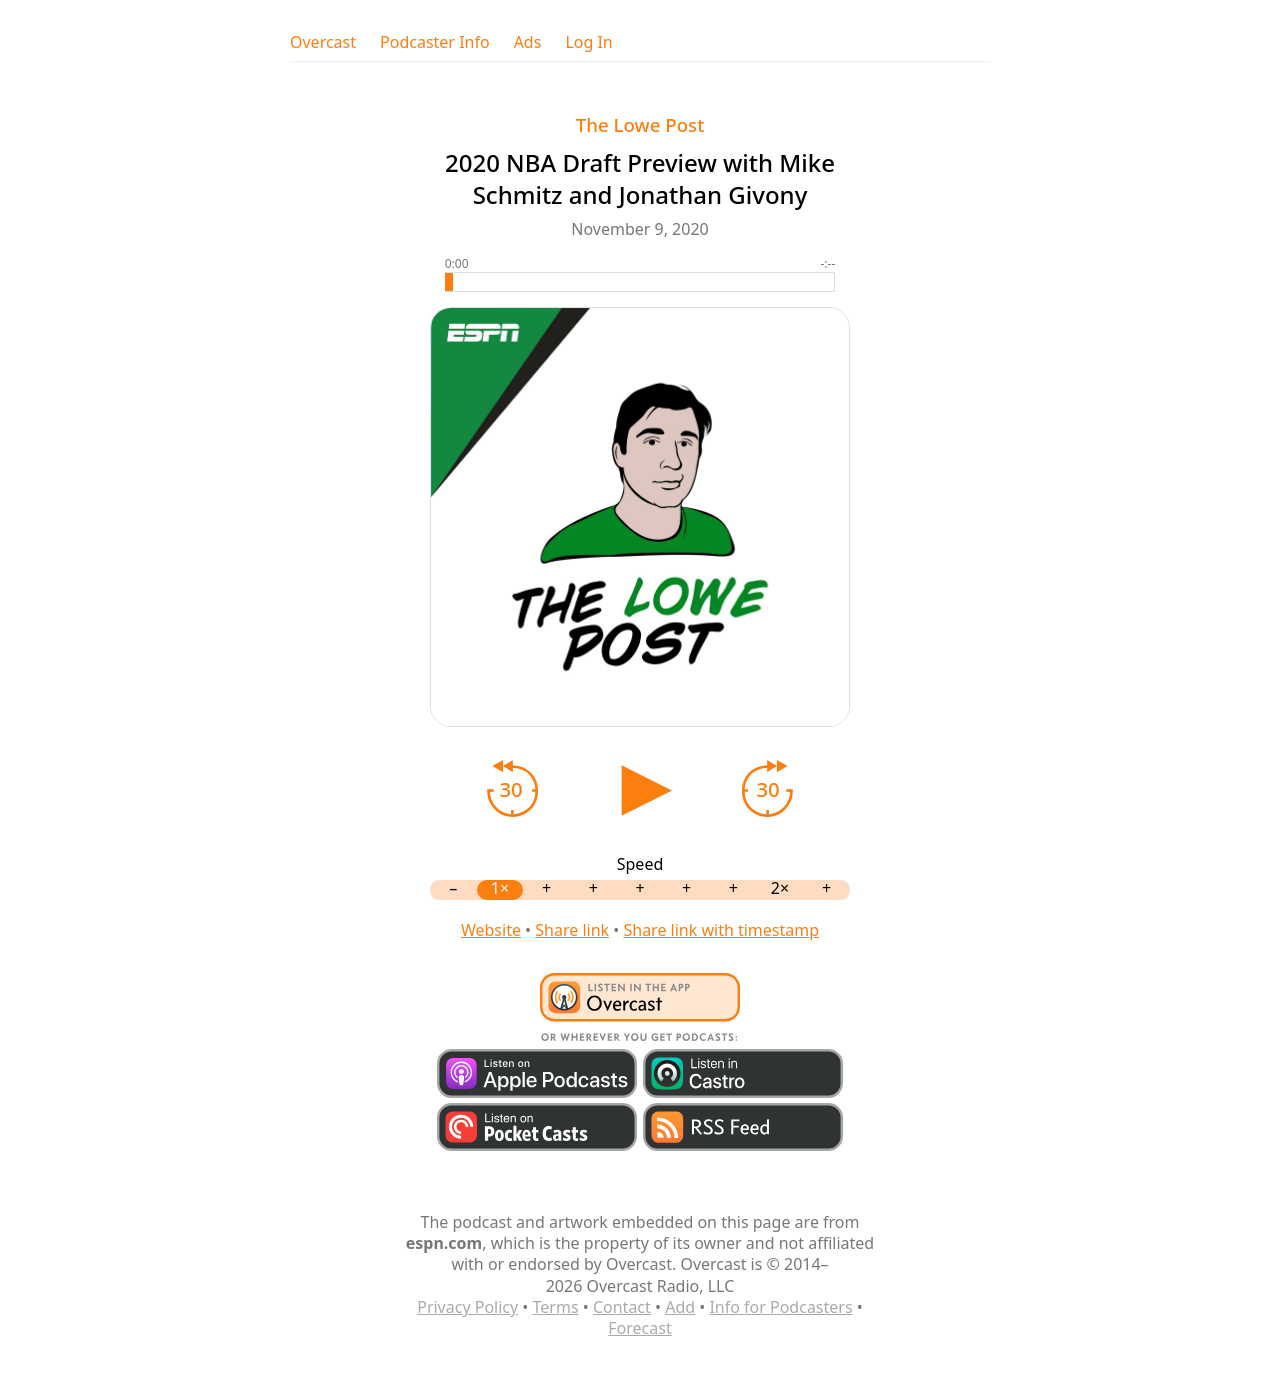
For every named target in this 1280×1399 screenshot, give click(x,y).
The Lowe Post (640, 124)
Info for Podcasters (780, 1307)
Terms (556, 1307)
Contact (622, 1307)
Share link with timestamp (721, 930)
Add (680, 1307)
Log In (588, 42)
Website (491, 930)
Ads (528, 42)
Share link (572, 930)
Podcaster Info (435, 42)
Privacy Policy (467, 1307)
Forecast (639, 1328)
